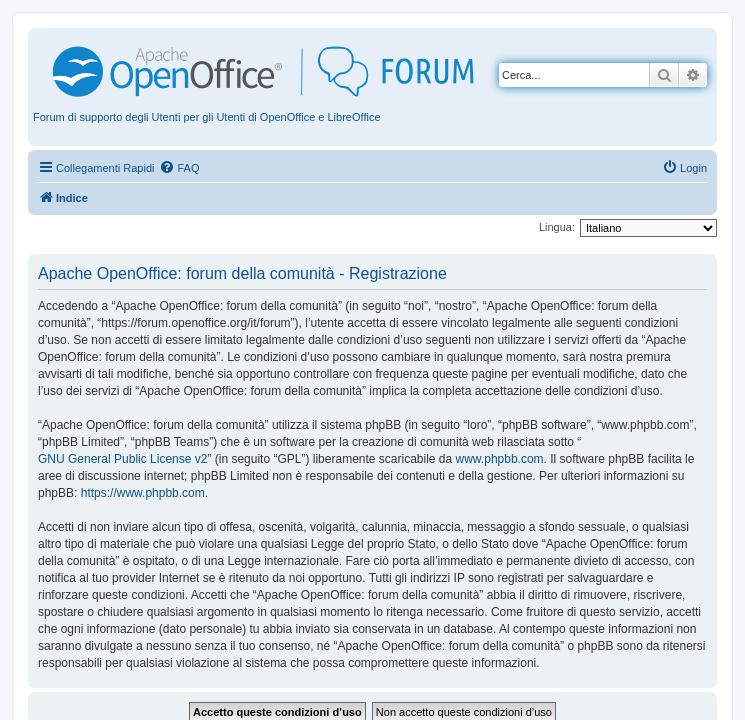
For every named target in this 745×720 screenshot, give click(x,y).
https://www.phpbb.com (143, 493)
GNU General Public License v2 (122, 459)
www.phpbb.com (500, 459)
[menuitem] (179, 168)
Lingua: (557, 227)
